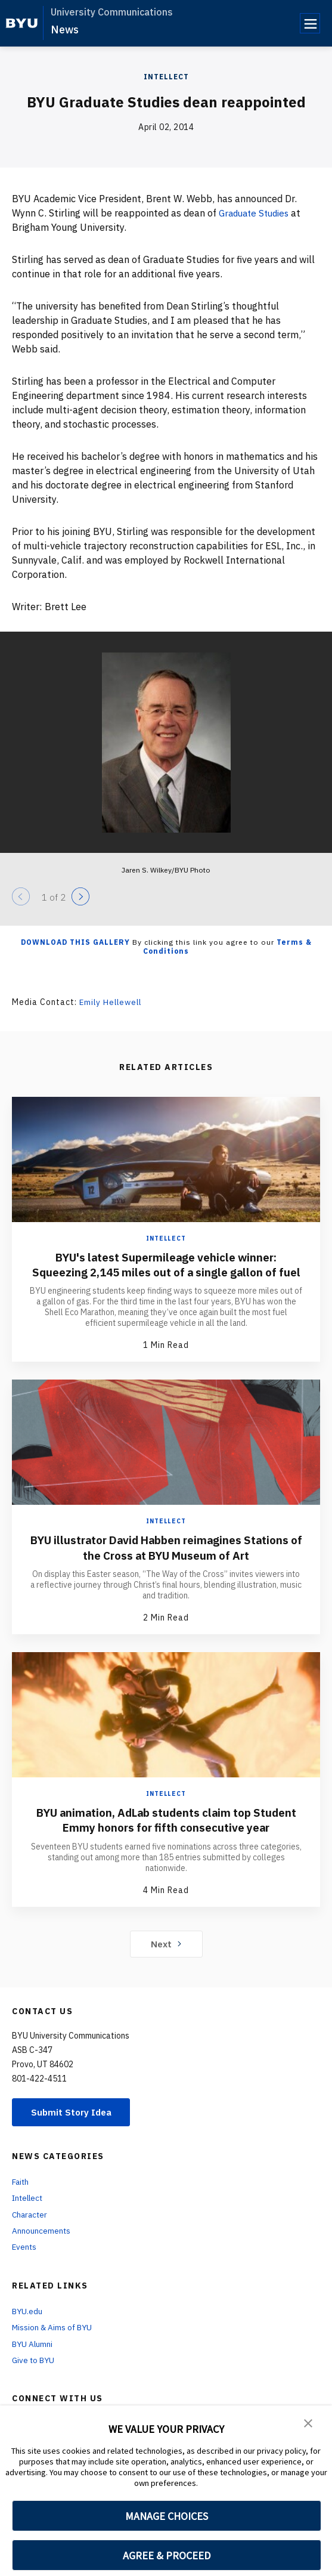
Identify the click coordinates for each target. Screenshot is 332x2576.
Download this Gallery (75, 942)
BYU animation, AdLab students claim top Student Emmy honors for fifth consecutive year (166, 1834)
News (65, 29)
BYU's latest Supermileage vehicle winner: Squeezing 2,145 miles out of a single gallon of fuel (166, 1271)
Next (166, 1957)
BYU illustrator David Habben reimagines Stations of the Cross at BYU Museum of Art (166, 1561)
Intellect (166, 76)
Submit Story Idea (74, 2126)
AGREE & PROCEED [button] (166, 2555)
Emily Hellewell (112, 1002)
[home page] (21, 23)
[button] (308, 2423)
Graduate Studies (257, 213)
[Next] (80, 896)
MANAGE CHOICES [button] (166, 2516)
